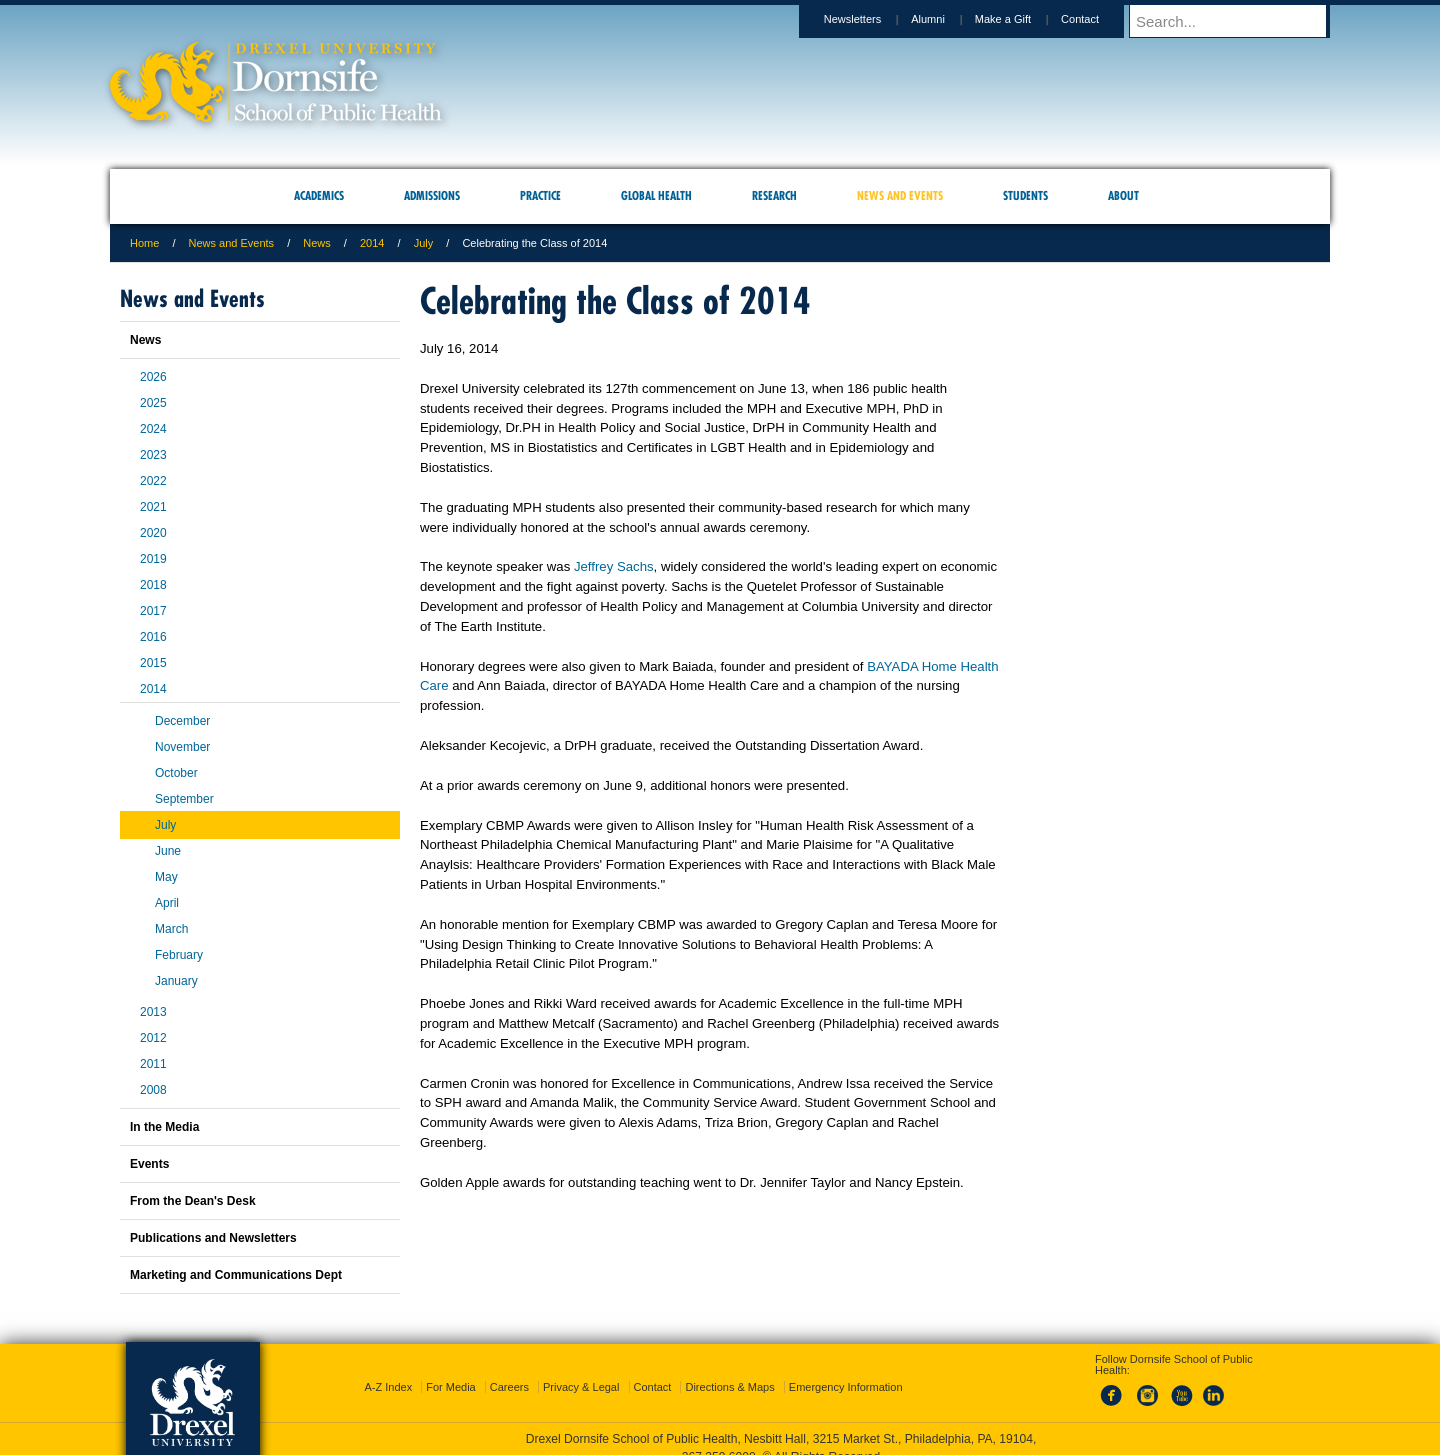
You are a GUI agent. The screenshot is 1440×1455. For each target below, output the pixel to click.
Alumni (947, 19)
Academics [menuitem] (319, 195)
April (167, 903)
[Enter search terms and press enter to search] (1239, 21)
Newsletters (871, 19)
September (184, 799)
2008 (153, 1090)
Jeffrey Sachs (614, 566)
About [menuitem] (1123, 195)
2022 (153, 481)
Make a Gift (1022, 19)
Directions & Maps (729, 1369)
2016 (153, 637)
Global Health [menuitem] (656, 195)
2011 (153, 1064)
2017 (153, 611)
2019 (153, 559)
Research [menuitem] (774, 195)
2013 (153, 1012)
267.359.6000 (719, 1439)
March (171, 929)
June (168, 851)
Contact (1099, 19)
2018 (153, 585)
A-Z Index (388, 1369)
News (317, 243)
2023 (153, 455)
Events (149, 1164)
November (182, 747)
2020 (153, 533)
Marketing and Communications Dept (236, 1275)
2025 (153, 403)
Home (144, 243)
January (176, 981)
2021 (153, 507)
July (424, 243)
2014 (372, 243)
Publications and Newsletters (213, 1238)
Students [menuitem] (1025, 195)
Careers (509, 1369)
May (166, 877)
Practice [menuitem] (540, 195)
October (176, 773)
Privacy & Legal (581, 1369)
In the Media (164, 1127)
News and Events (232, 243)
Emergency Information (846, 1369)
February (179, 955)
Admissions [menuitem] (432, 195)
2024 (153, 429)
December (182, 721)
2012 (153, 1038)
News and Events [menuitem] (900, 195)
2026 (153, 377)
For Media (451, 1369)
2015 (153, 663)
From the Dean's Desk (193, 1201)
